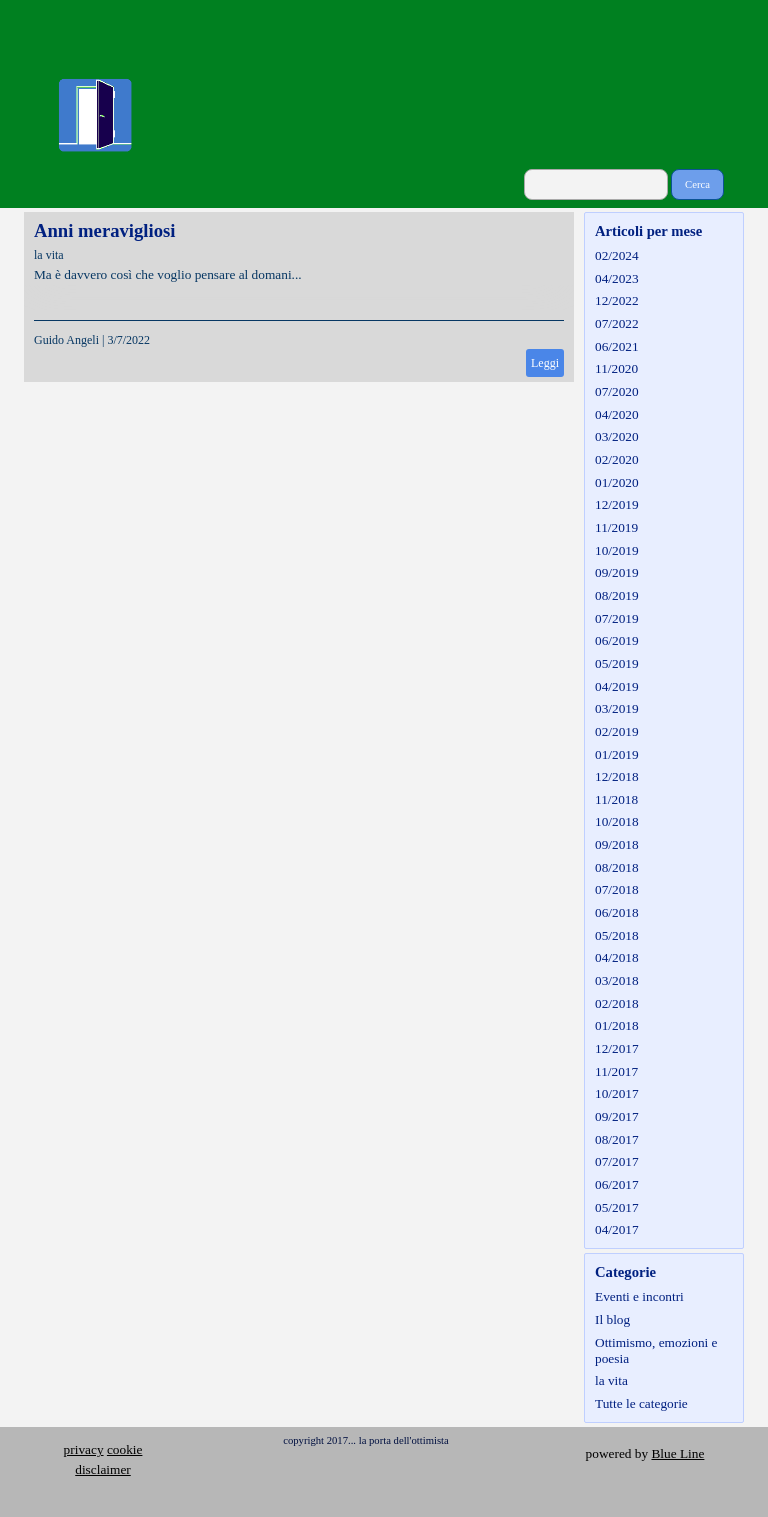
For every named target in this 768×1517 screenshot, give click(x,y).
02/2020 (617, 459)
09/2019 (617, 572)
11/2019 (616, 527)
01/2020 (617, 482)
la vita (49, 255)
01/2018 (617, 1025)
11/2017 (616, 1071)
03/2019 (617, 708)
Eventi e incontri (639, 1296)
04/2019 (617, 686)
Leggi (545, 363)
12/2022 (617, 300)
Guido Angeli (66, 340)
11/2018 (616, 799)
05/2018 (617, 935)
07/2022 (617, 323)
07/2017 (617, 1161)
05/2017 (617, 1207)
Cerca (697, 184)
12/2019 (617, 504)
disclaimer (103, 1469)
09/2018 (617, 844)
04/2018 (617, 957)
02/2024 (617, 255)
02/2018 (617, 1003)
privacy (84, 1449)
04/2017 (617, 1229)
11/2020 (616, 368)
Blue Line (677, 1453)
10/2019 (617, 550)
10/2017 (617, 1093)
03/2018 (617, 980)
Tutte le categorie (641, 1403)
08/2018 (617, 867)
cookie (125, 1449)
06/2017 (617, 1184)
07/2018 (617, 889)
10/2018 (617, 821)
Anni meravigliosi (104, 230)
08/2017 (617, 1139)
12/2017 (617, 1048)
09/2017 (617, 1116)
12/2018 (617, 776)
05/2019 (617, 663)
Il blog (612, 1319)
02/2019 (617, 731)
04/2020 (617, 414)
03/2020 (617, 436)
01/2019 (617, 754)
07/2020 (617, 391)
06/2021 (617, 346)
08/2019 (617, 595)
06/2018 (617, 912)
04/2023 (617, 278)
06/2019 (617, 640)
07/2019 (617, 618)
